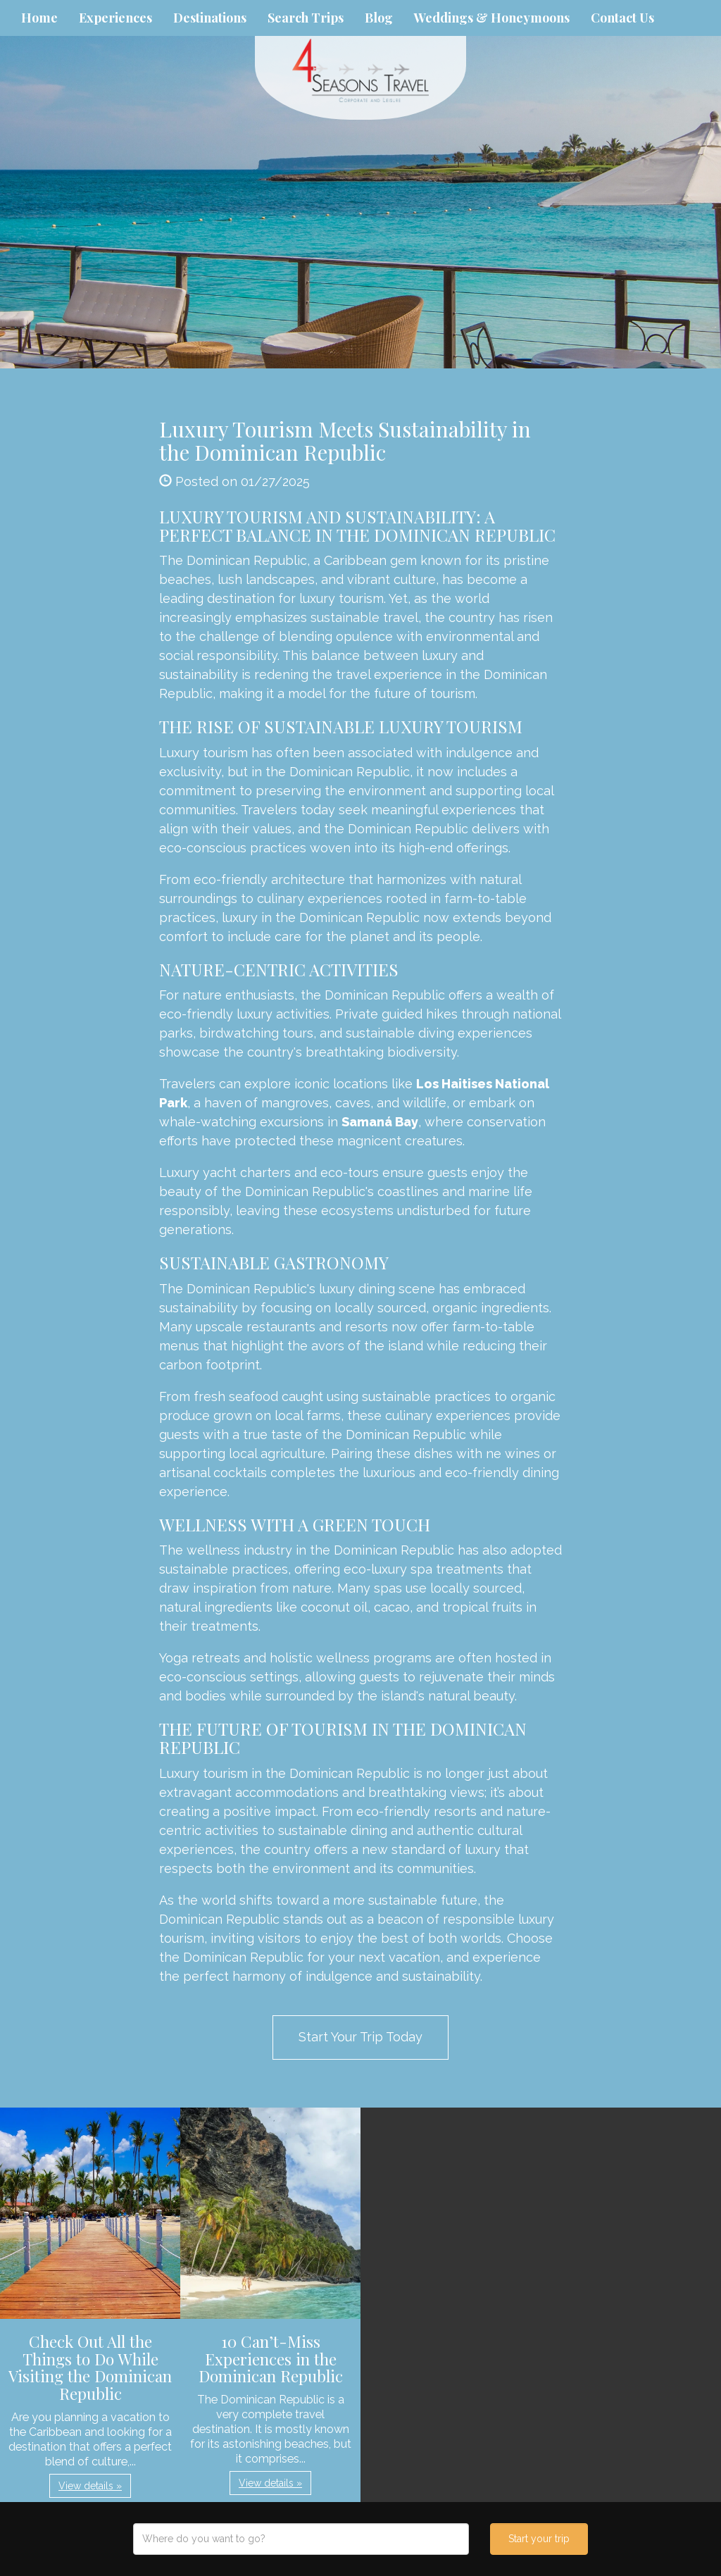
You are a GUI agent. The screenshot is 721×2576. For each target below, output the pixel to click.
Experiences (115, 17)
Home (39, 17)
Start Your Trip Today (360, 2036)
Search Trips (306, 17)
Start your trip (539, 2538)
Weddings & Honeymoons (492, 17)
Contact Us (622, 17)
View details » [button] (90, 2485)
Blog (379, 17)
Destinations (209, 17)
